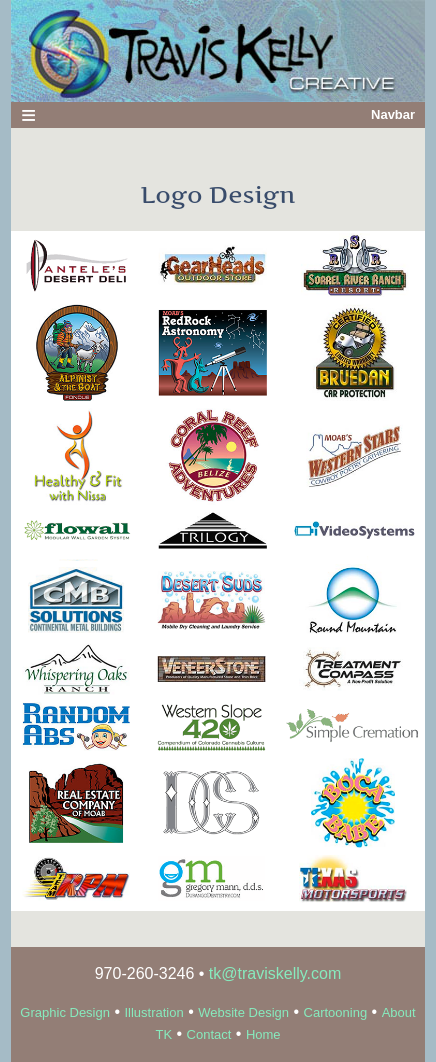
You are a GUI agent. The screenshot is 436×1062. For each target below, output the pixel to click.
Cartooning (336, 1012)
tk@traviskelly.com (275, 973)
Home (263, 1034)
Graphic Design (65, 1012)
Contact (209, 1034)
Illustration (153, 1012)
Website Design (243, 1012)
